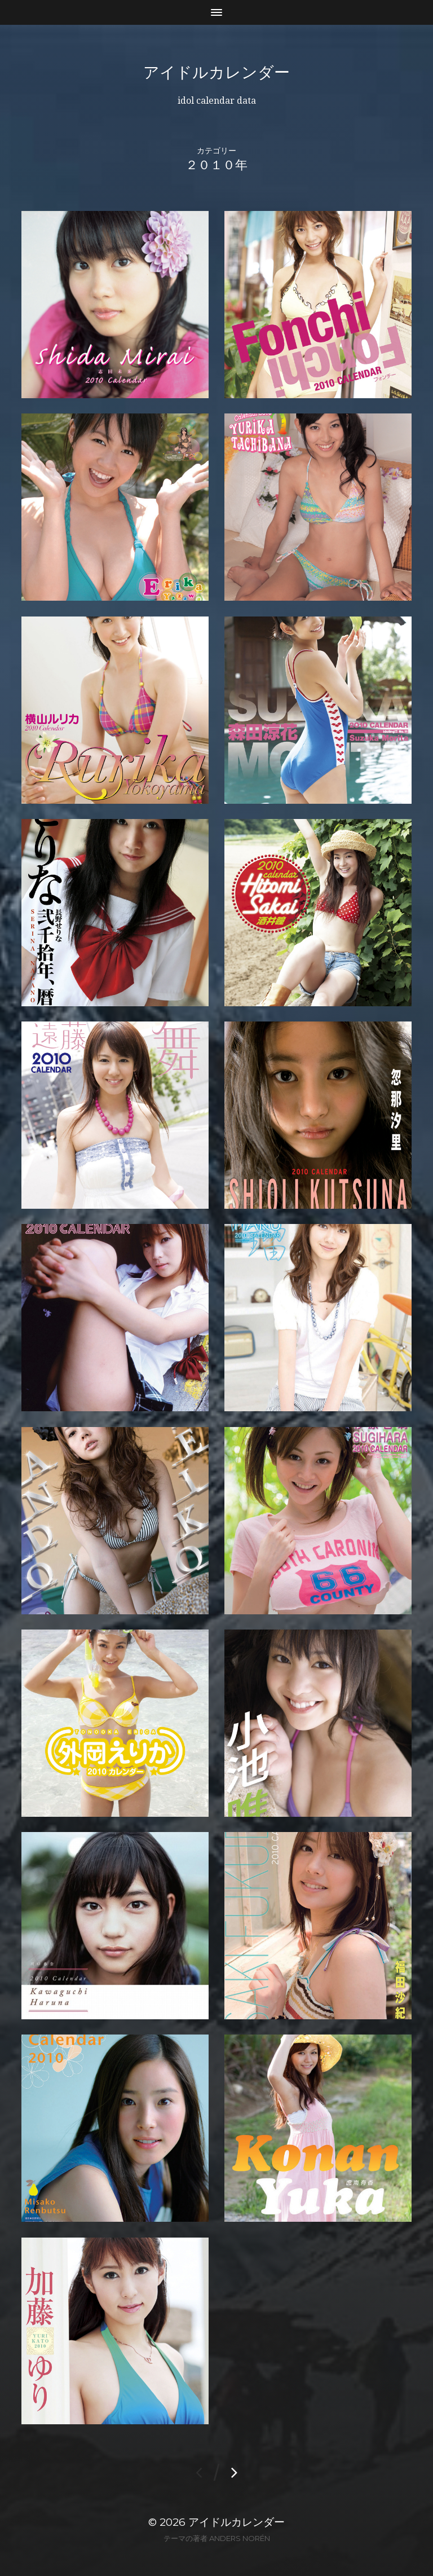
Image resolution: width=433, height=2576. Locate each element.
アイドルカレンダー (216, 72)
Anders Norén (239, 2538)
